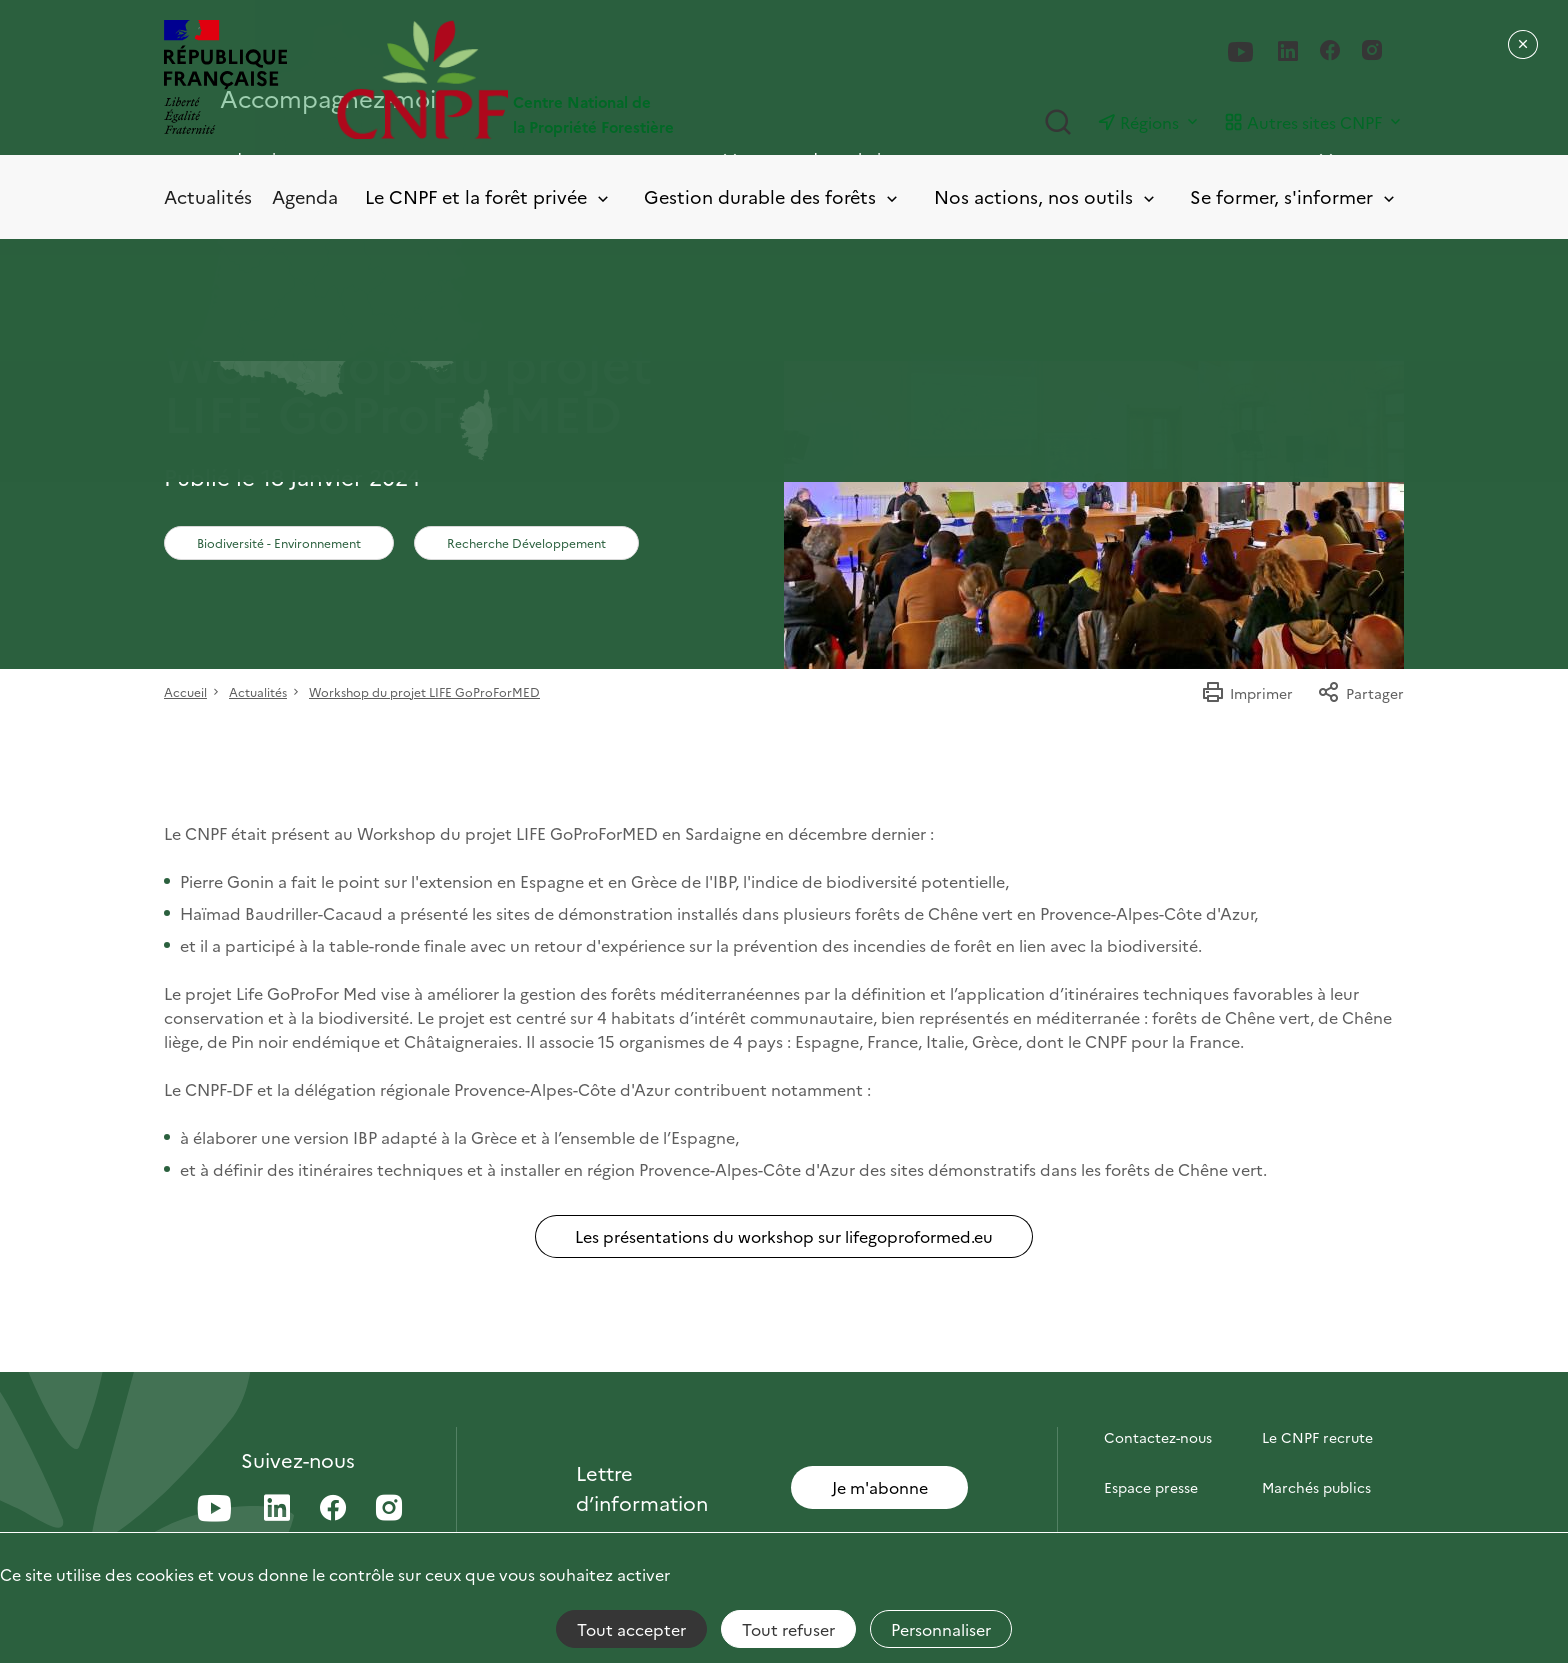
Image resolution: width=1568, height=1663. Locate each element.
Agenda (305, 196)
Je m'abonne (880, 1487)
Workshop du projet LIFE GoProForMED (424, 691)
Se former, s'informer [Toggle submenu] (1294, 197)
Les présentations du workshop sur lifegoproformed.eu (784, 1236)
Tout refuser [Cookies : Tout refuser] (788, 1629)
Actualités (208, 196)
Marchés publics (1316, 1487)
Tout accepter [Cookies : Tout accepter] (631, 1629)
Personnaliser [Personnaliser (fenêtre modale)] (941, 1629)
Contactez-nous (1158, 1437)
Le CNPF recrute (1317, 1437)
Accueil (185, 691)
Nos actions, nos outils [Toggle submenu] (1046, 197)
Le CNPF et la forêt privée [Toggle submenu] (488, 197)
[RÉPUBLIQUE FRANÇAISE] (225, 79)
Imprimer (1247, 693)
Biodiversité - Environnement (279, 542)
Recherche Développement (526, 542)
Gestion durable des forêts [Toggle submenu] (772, 197)
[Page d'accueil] (560, 79)
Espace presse (1151, 1487)
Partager (1360, 693)
